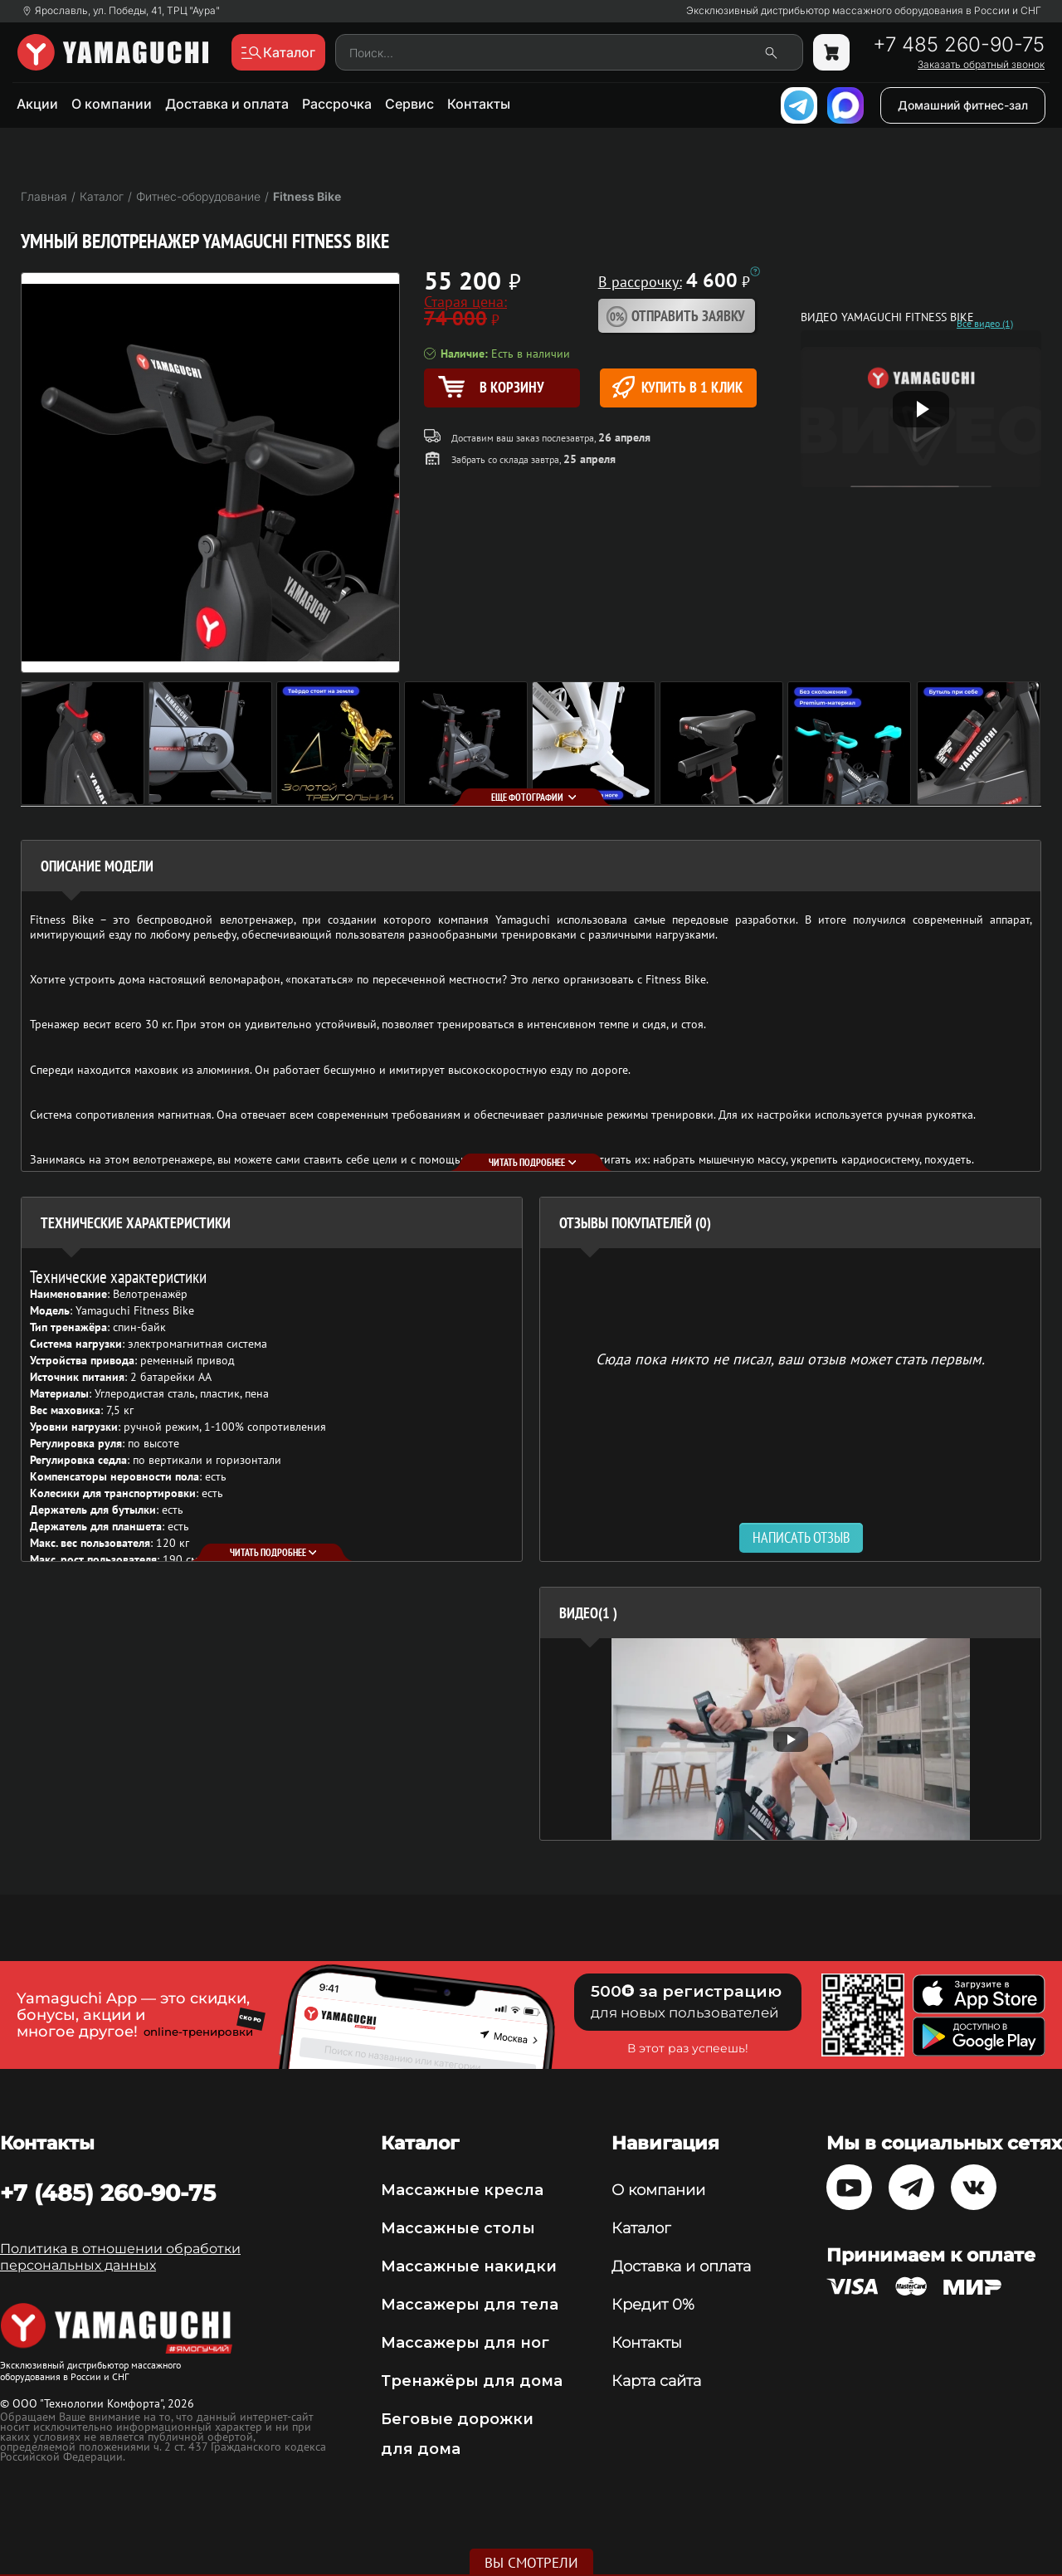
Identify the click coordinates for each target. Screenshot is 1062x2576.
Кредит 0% (652, 2304)
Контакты (478, 103)
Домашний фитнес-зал (963, 105)
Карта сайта (656, 2381)
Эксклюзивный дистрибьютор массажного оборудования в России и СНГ (863, 11)
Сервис (409, 103)
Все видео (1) (985, 323)
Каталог (640, 2228)
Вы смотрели (531, 2563)
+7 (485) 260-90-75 (108, 2192)
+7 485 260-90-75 (959, 45)
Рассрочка (337, 103)
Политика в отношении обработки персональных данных (120, 2257)
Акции (37, 103)
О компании (111, 103)
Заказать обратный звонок (981, 65)
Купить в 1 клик (677, 387)
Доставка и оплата (227, 103)
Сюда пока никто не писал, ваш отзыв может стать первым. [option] (790, 1358)
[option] (790, 1739)
